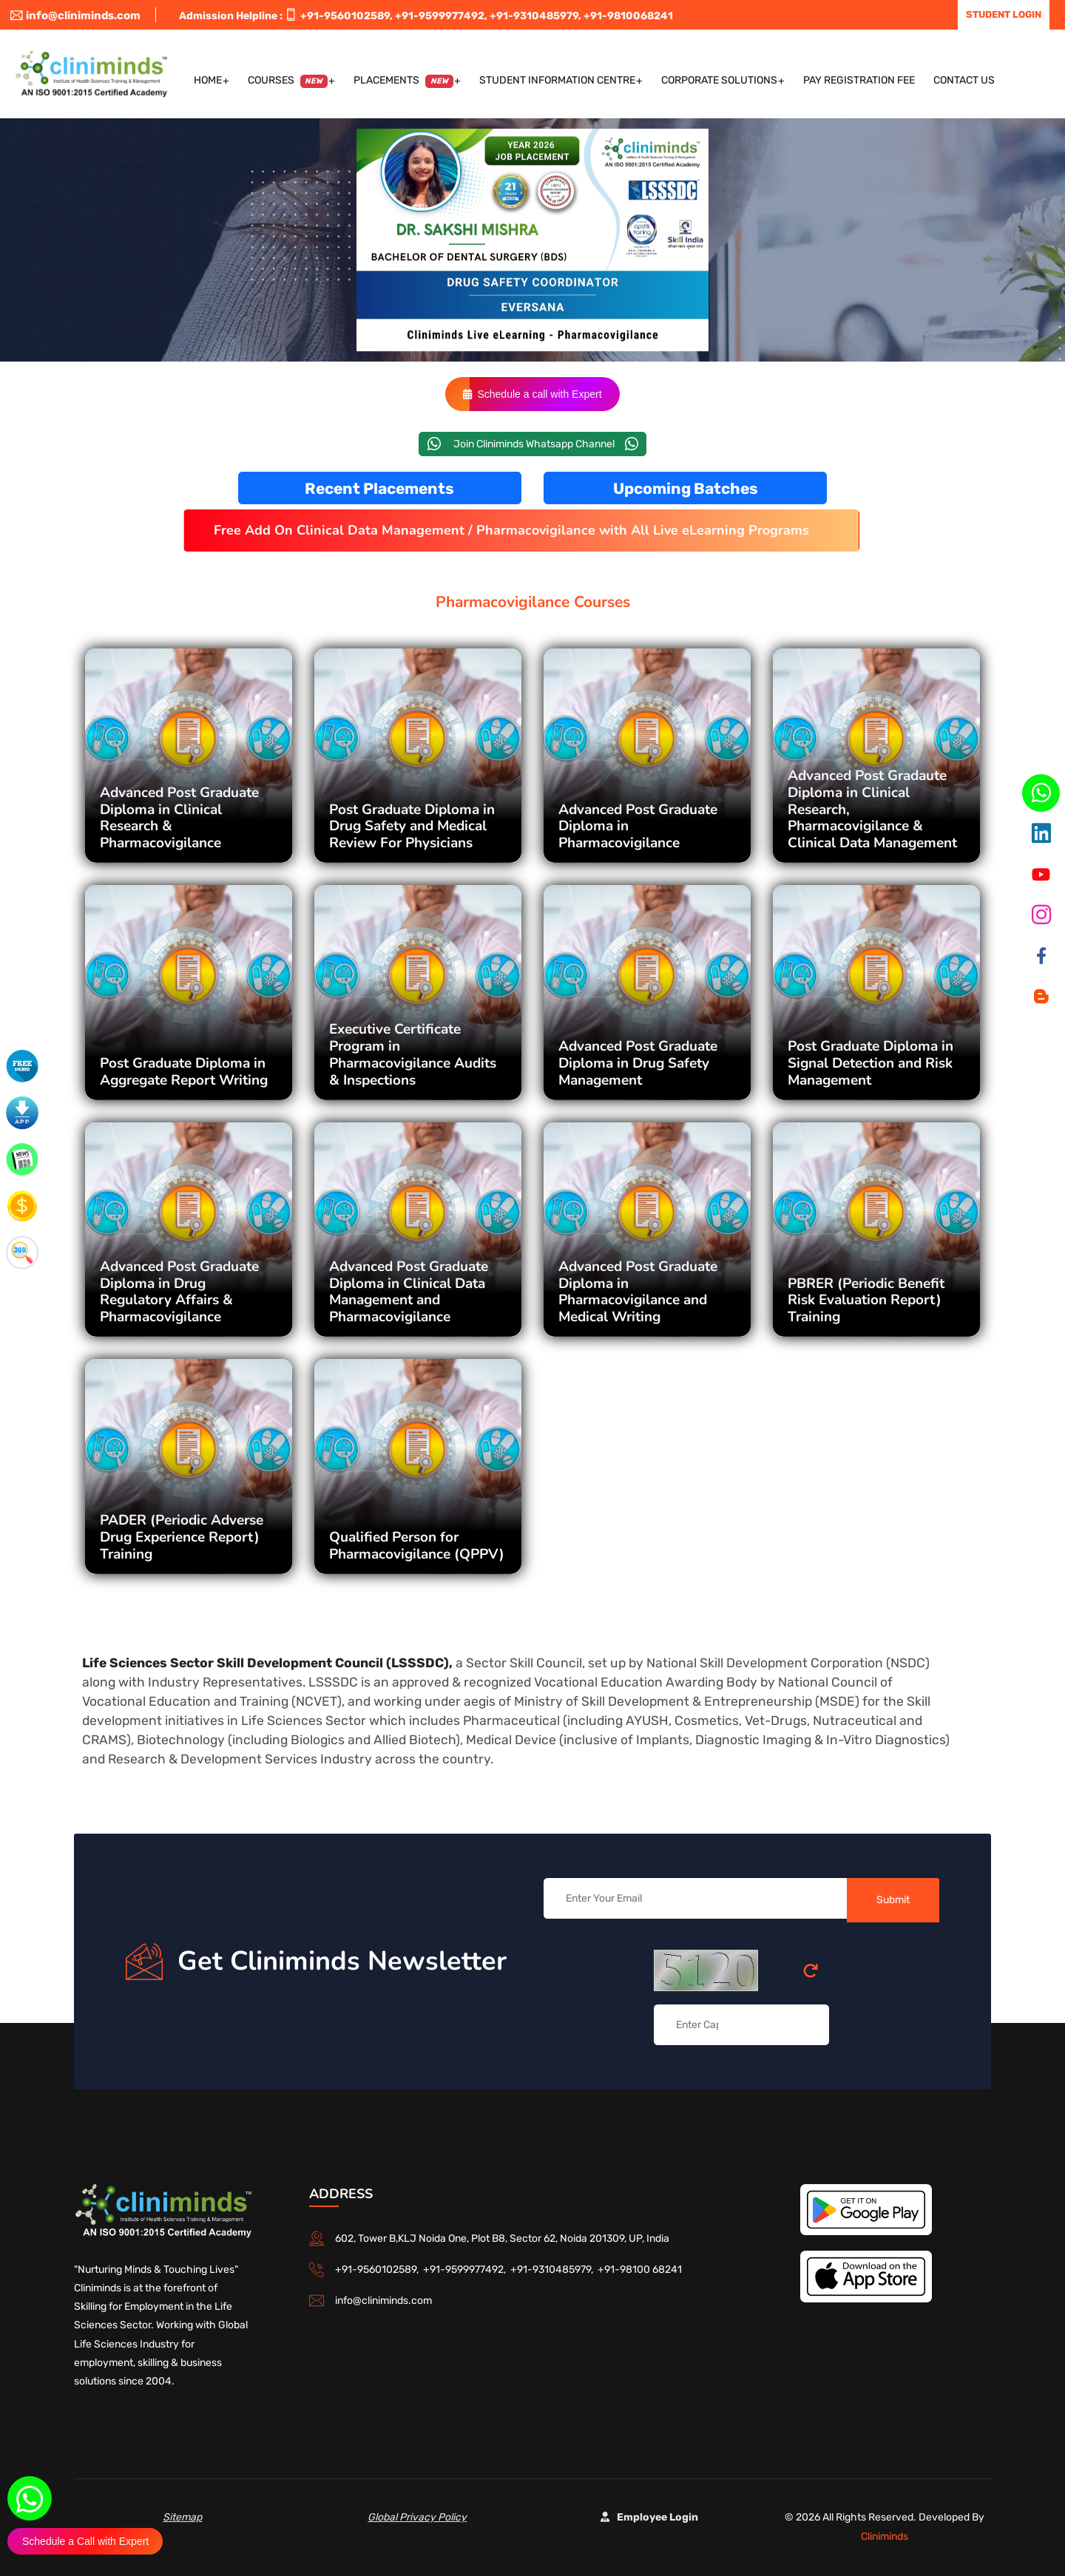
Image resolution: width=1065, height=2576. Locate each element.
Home (208, 80)
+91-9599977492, (441, 16)
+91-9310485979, (535, 16)
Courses (288, 81)
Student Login (1003, 14)
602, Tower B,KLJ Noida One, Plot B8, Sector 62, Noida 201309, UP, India (502, 2238)
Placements (403, 81)
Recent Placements (379, 488)
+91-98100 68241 (640, 2269)
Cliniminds (884, 2536)
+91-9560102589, (346, 16)
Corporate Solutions (719, 80)
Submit (893, 1900)
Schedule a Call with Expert (85, 2541)
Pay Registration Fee (859, 80)
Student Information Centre (557, 80)
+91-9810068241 (628, 16)
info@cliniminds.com (75, 15)
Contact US (964, 80)
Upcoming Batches (685, 488)
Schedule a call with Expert (532, 394)
